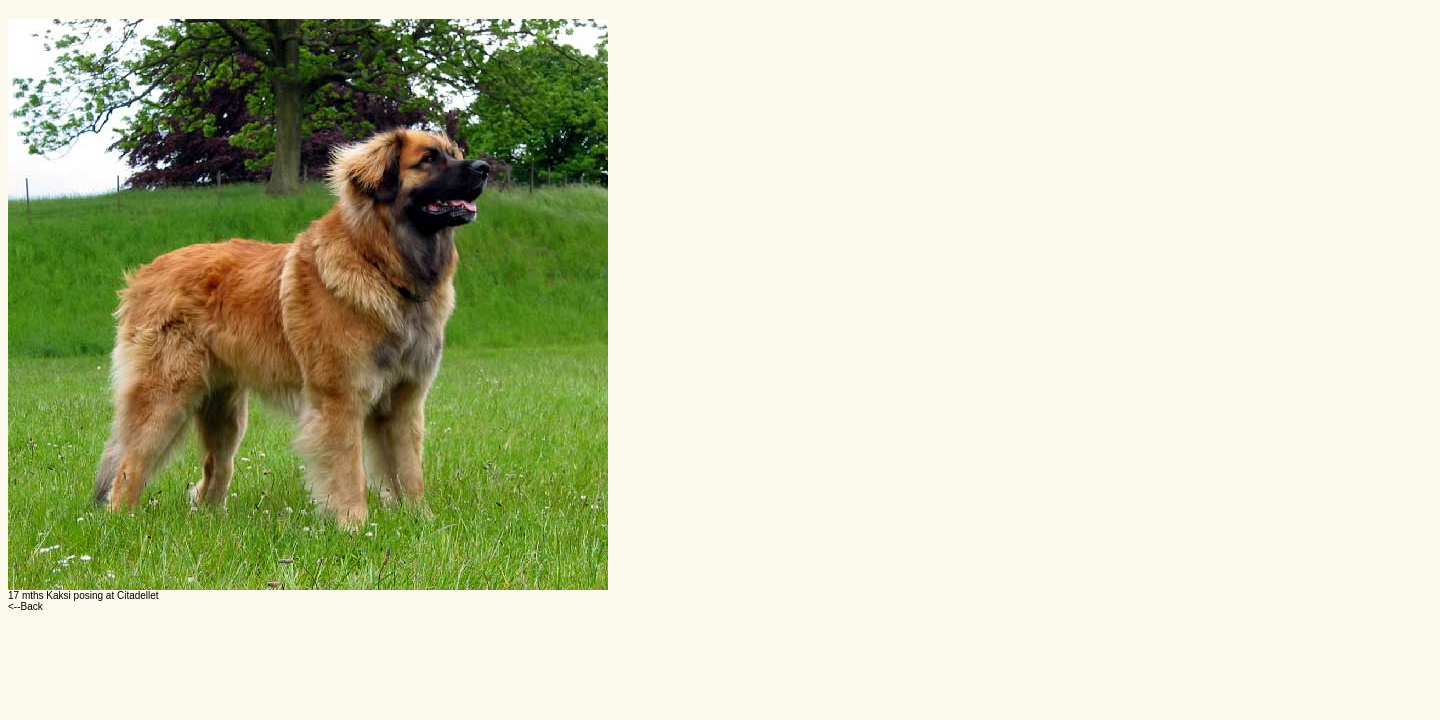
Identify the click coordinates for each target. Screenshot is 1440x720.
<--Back (25, 606)
